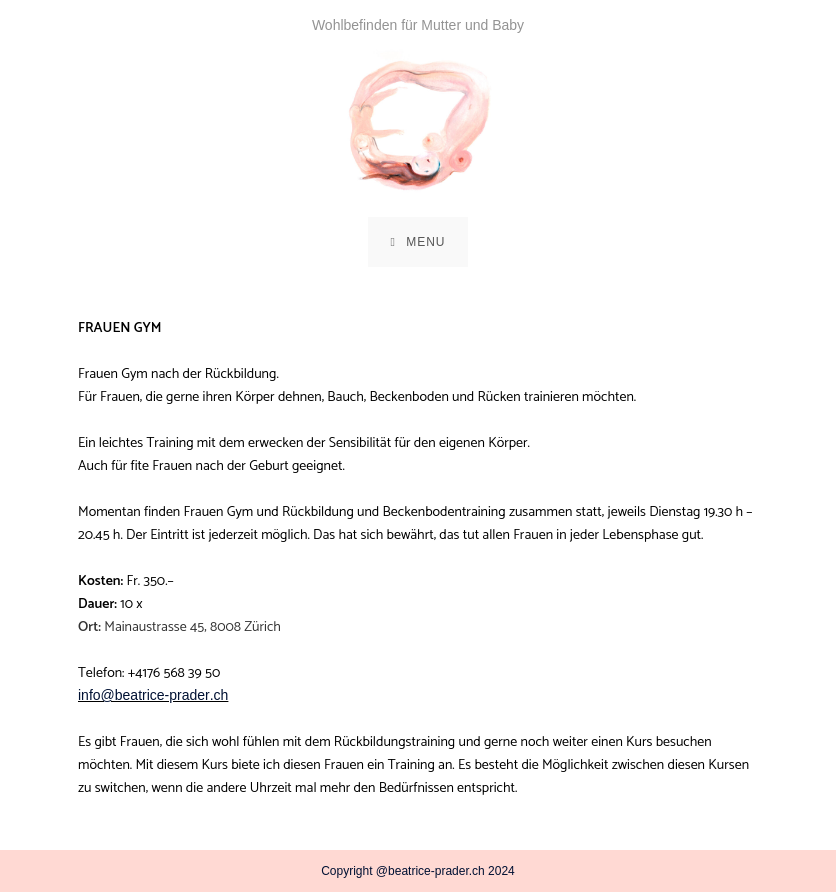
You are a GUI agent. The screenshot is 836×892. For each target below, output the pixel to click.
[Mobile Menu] (417, 242)
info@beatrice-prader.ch (153, 695)
